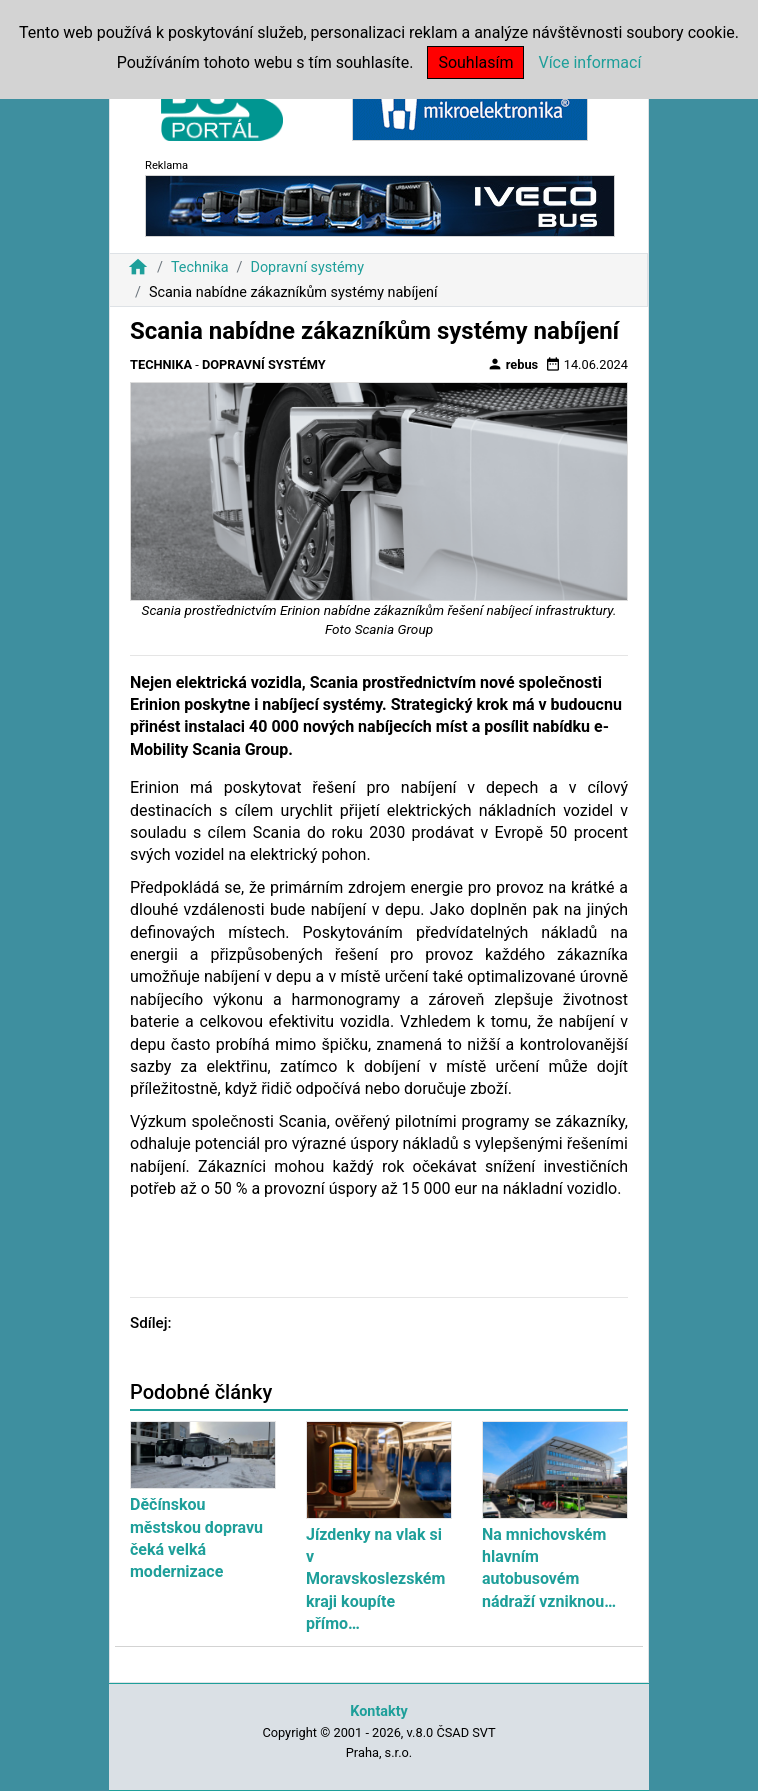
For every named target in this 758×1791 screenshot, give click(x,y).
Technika (200, 267)
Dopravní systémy (307, 267)
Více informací (589, 62)
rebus (513, 364)
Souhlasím (475, 62)
